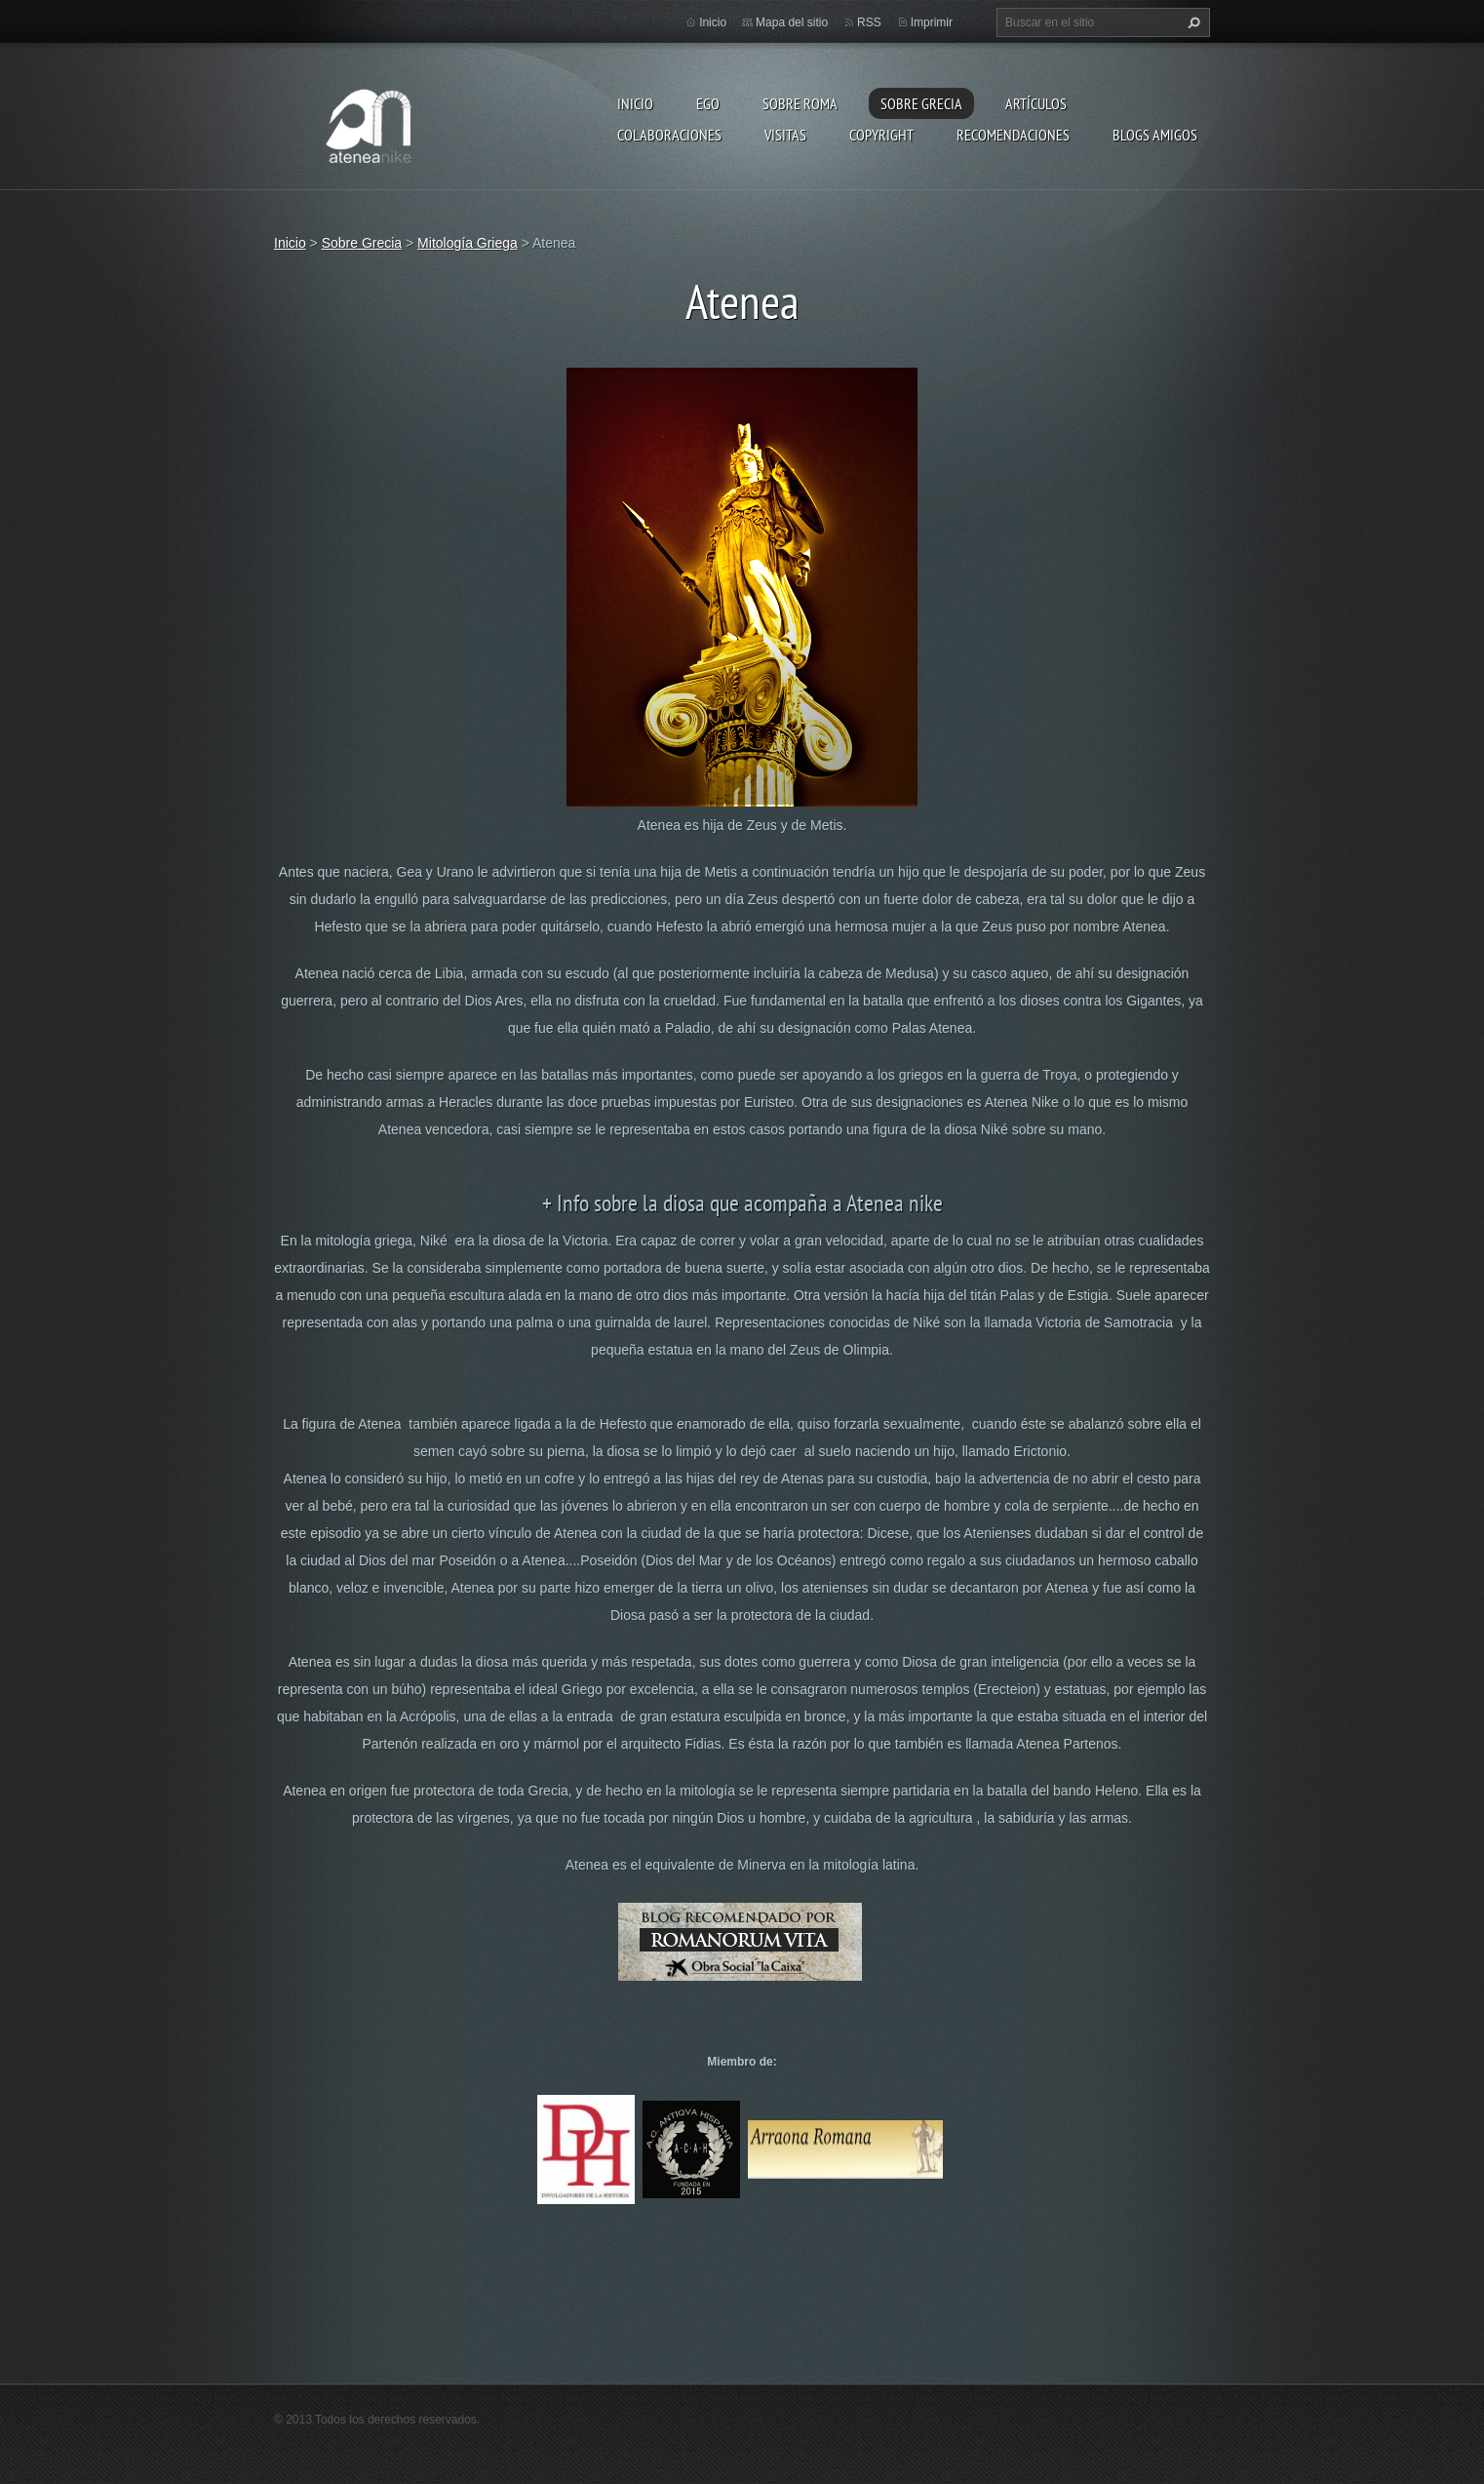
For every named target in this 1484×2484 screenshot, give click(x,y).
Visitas (785, 134)
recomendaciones (1013, 134)
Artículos (1036, 103)
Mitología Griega (467, 243)
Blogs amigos (1155, 134)
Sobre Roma (800, 103)
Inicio (635, 103)
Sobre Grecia (921, 103)
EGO (708, 103)
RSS (869, 22)
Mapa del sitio (792, 22)
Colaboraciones (669, 134)
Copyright (881, 134)
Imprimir (932, 22)
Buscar (1191, 22)
